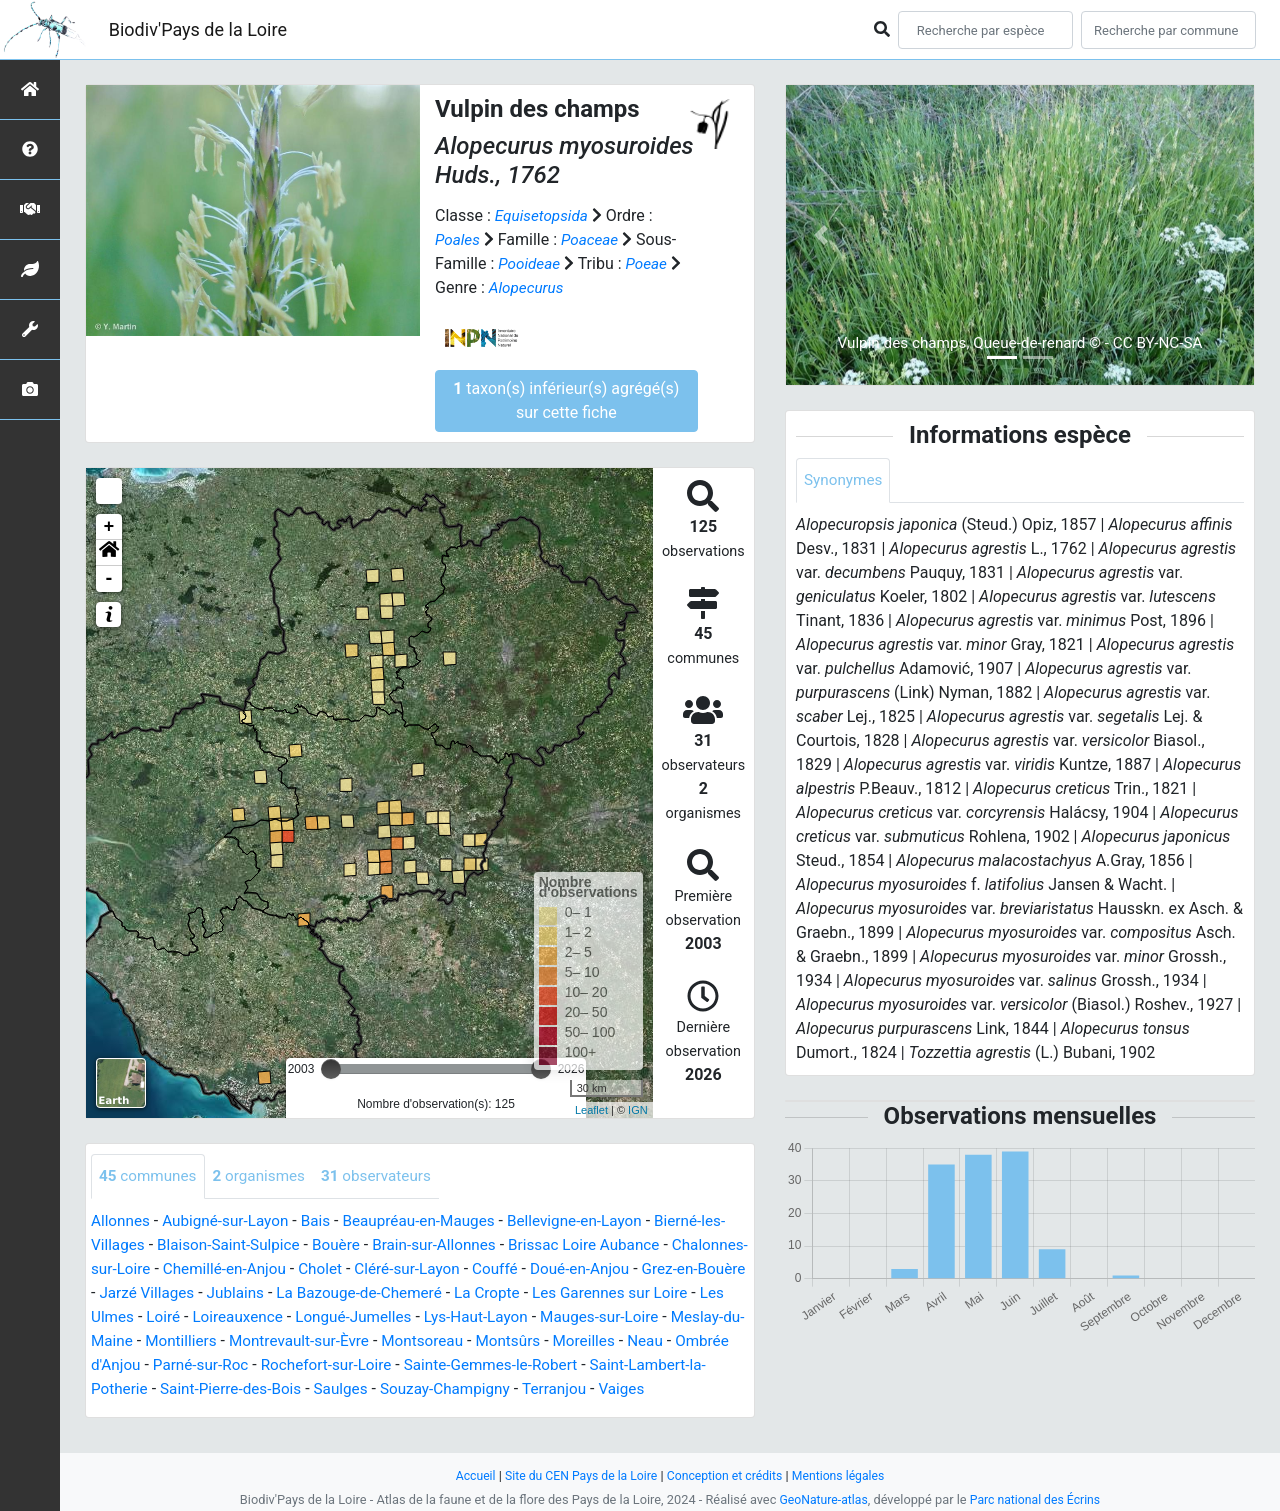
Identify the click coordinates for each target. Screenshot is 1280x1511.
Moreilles (203, 1365)
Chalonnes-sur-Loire (162, 1269)
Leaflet (591, 1110)
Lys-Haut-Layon (667, 1317)
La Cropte (617, 1293)
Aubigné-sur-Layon (231, 1221)
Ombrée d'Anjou (355, 1365)
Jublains (354, 1293)
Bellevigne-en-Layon (595, 1221)
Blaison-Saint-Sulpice (260, 1245)
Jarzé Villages (262, 1293)
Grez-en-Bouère (145, 1293)
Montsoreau (650, 1341)
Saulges (618, 1389)
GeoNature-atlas (820, 1499)
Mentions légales (845, 1475)
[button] (109, 553)
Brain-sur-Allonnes (474, 1245)
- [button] (109, 579)
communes (150, 1176)
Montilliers (398, 1341)
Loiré (341, 1317)
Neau (267, 1365)
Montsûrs (125, 1365)
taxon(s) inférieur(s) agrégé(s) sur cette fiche (566, 400)
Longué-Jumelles (540, 1317)
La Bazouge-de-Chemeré (484, 1293)
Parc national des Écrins (1037, 1499)
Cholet (410, 1269)
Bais (325, 1221)
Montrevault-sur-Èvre (521, 1341)
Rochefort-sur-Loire (604, 1365)
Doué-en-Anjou (680, 1269)
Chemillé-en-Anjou (309, 1269)
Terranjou (216, 1413)
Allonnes (122, 1221)
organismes (265, 1176)
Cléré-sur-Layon (500, 1269)
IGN (638, 1110)
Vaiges (287, 1413)
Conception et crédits (726, 1475)
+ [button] (109, 527)
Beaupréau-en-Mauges (433, 1221)
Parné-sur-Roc (473, 1365)
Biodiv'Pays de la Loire (198, 29)
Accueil (467, 1475)
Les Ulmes (274, 1317)
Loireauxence (418, 1317)
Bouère (372, 1245)
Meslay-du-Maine (287, 1341)
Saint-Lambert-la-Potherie (326, 1389)
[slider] (331, 1069)
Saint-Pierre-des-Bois (504, 1389)
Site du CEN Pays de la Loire (577, 1475)
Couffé (592, 1269)
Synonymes (845, 480)
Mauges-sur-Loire (153, 1341)
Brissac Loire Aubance (630, 1245)
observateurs (387, 1176)
